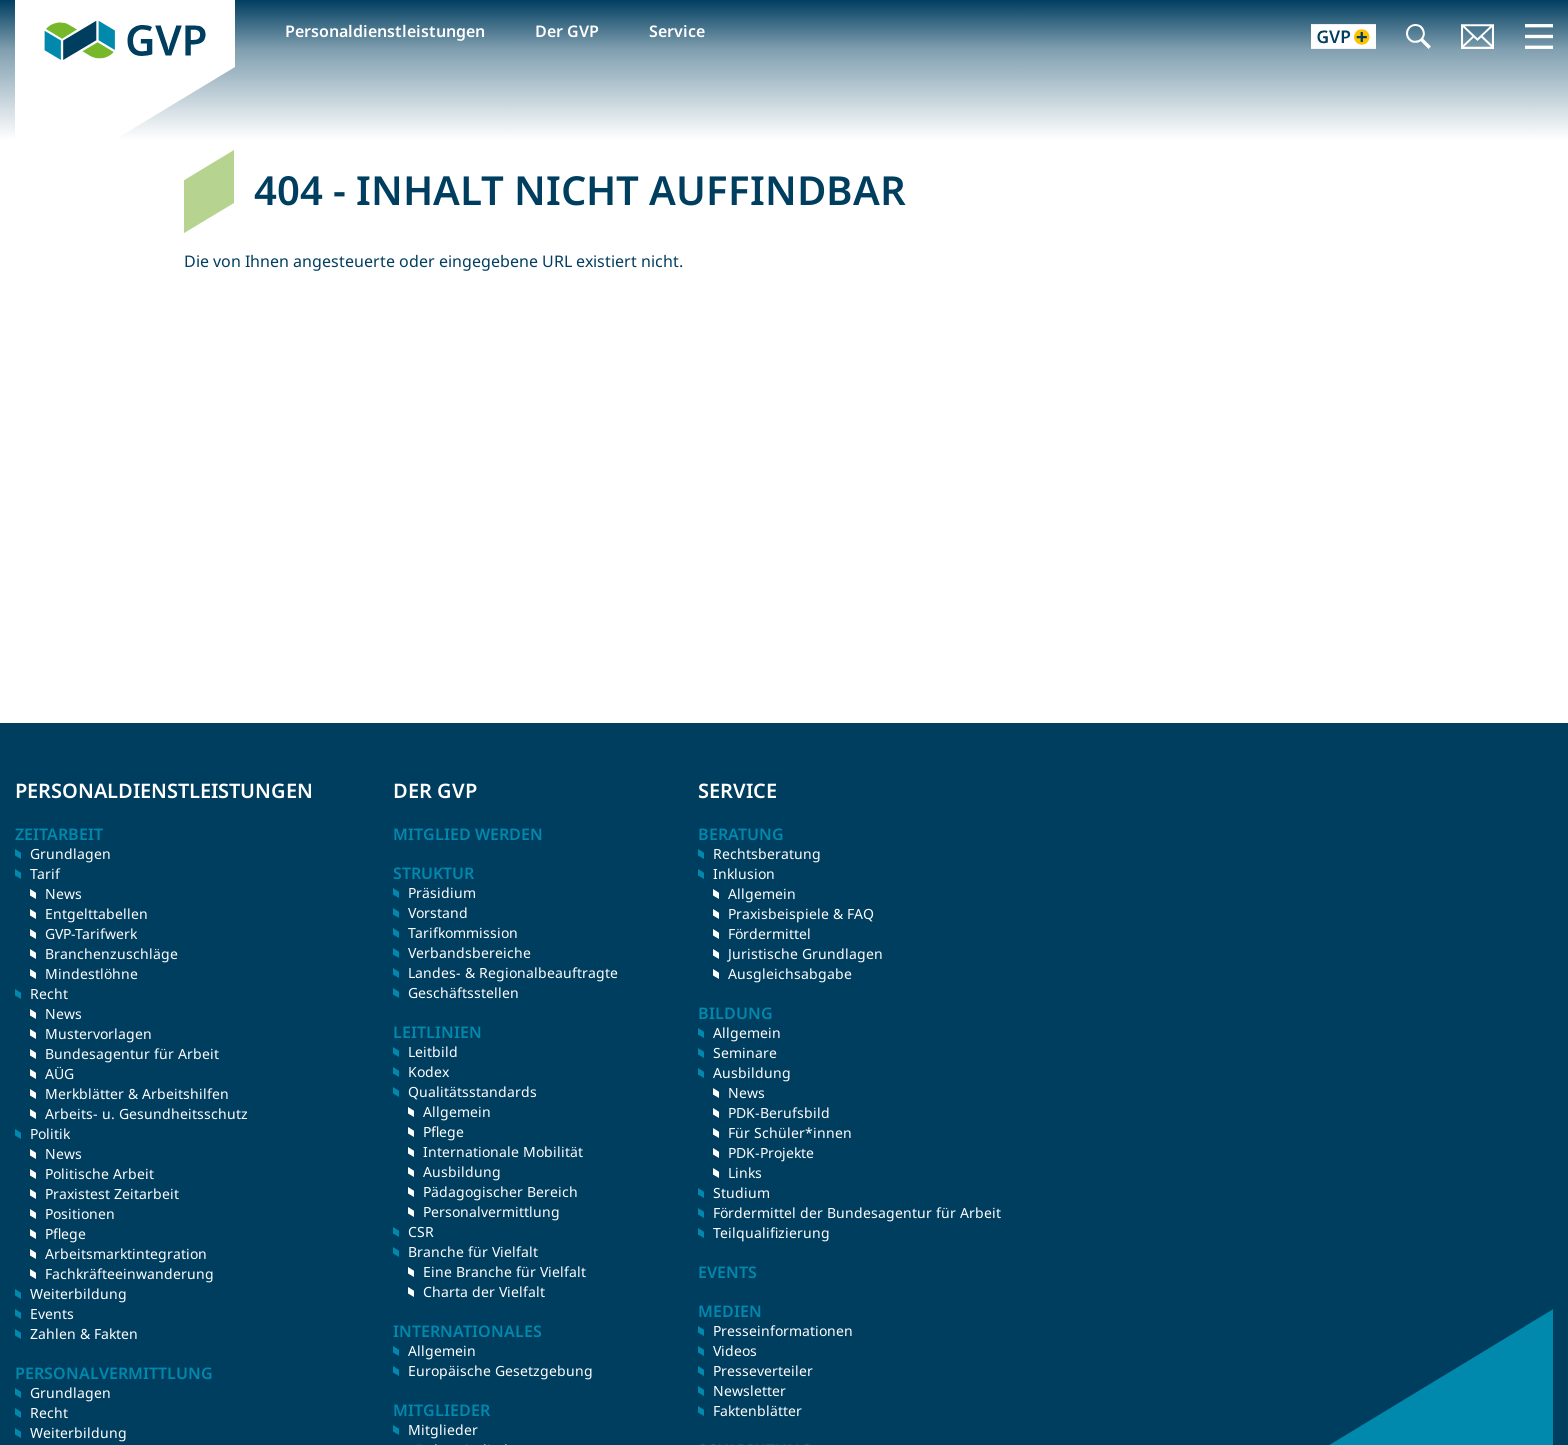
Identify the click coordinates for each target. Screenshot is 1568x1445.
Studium (741, 1192)
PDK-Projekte (771, 1152)
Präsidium (442, 892)
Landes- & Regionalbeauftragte (513, 972)
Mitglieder (443, 1429)
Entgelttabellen (96, 913)
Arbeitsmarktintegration (126, 1253)
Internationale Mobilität (503, 1151)
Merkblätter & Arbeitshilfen (137, 1093)
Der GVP (567, 31)
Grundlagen (70, 853)
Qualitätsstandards (472, 1091)
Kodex (428, 1071)
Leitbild (433, 1051)
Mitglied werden (468, 834)
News (63, 893)
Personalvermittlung (491, 1211)
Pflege (65, 1233)
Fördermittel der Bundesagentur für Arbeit (857, 1212)
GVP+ (1331, 38)
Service (677, 31)
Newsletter (749, 1390)
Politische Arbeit (99, 1173)
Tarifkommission (463, 932)
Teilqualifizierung (771, 1232)
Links (745, 1172)
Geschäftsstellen (463, 992)
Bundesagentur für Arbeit (132, 1053)
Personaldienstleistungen (385, 31)
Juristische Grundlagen (805, 953)
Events (52, 1313)
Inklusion (744, 873)
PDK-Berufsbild (779, 1112)
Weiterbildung (78, 1293)
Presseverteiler (763, 1370)
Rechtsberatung (767, 853)
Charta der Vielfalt (484, 1291)
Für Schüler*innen (790, 1132)
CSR (421, 1231)
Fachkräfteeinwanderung (129, 1273)
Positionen (80, 1213)
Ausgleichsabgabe (790, 973)
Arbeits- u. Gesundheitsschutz (146, 1113)
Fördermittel (769, 933)
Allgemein (457, 1111)
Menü (1539, 36)
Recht (49, 1412)
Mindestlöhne (91, 973)
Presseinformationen (783, 1330)
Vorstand (438, 912)
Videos (735, 1350)
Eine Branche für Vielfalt (504, 1271)
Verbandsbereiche (469, 952)
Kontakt (1478, 38)
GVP (31, 11)
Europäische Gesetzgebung (500, 1370)
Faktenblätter (757, 1410)
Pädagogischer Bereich (500, 1191)
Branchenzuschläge (111, 953)
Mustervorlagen (98, 1033)
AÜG (59, 1073)
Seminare (745, 1052)
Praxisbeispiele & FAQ (801, 913)
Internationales (467, 1331)
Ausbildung (462, 1171)
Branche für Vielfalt (473, 1251)
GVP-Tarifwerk (91, 933)
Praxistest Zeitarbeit (112, 1193)
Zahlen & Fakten (84, 1333)
